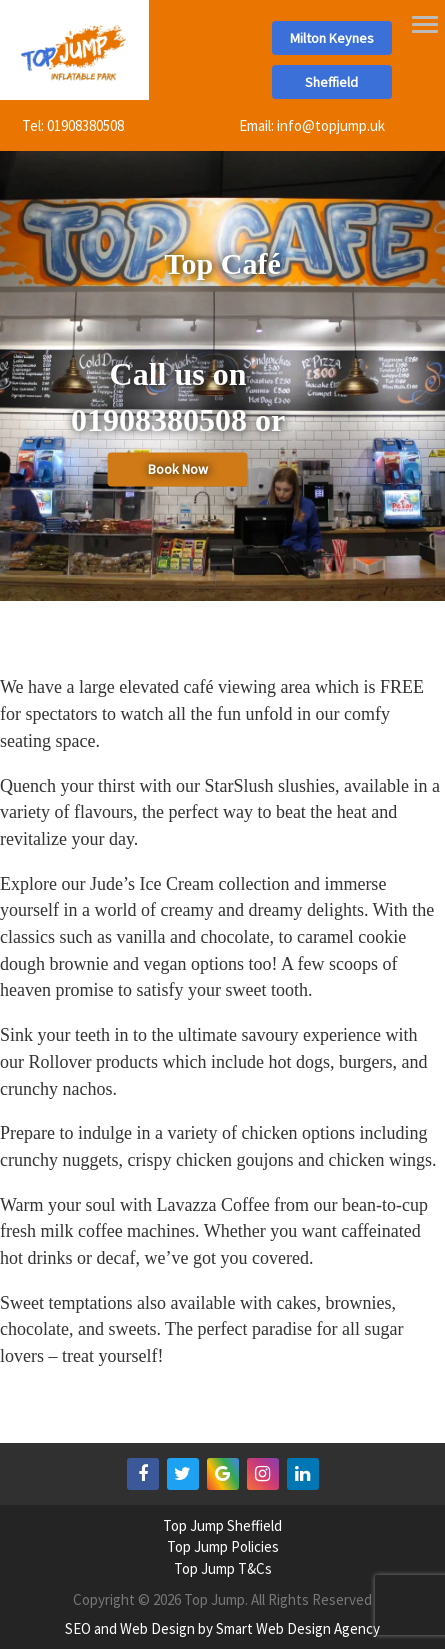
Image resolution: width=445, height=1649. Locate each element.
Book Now (178, 470)
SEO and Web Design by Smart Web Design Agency (222, 1628)
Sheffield (331, 82)
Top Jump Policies (223, 1546)
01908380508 (85, 125)
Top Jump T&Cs (223, 1568)
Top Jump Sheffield (222, 1525)
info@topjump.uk (331, 125)
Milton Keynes (332, 38)
